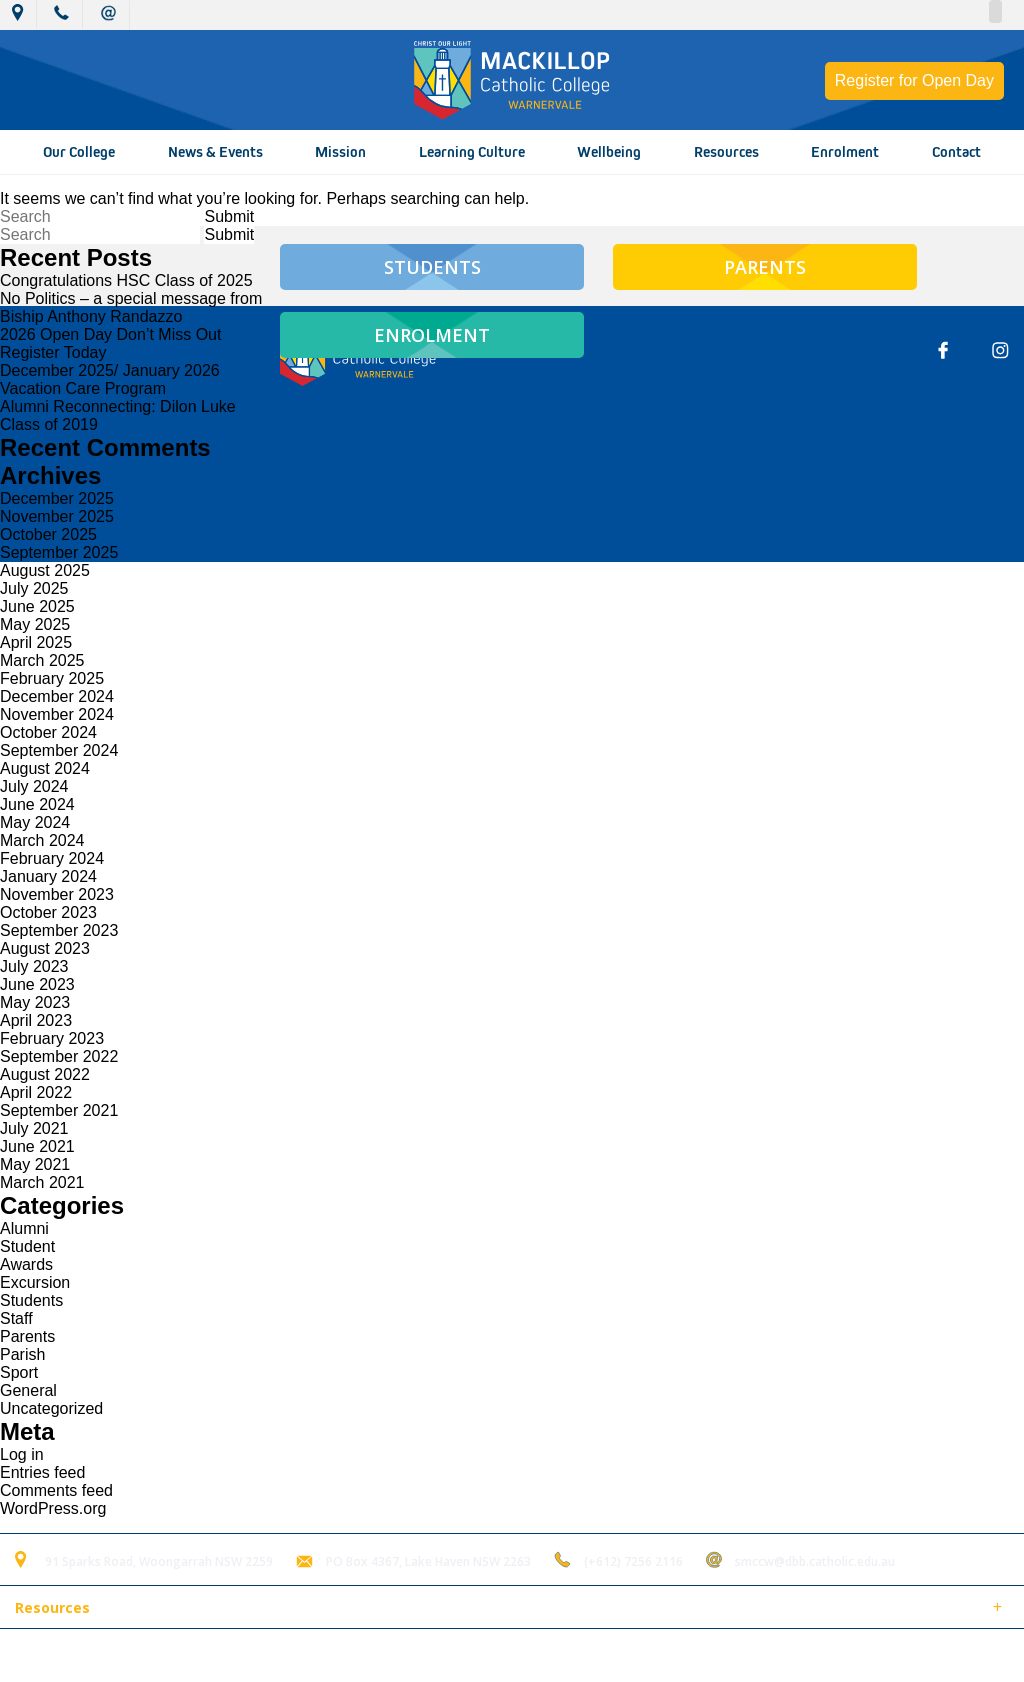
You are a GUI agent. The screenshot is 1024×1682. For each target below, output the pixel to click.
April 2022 (36, 1092)
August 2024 (45, 768)
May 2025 (35, 624)
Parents (27, 1336)
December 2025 (57, 498)
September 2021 (59, 1110)
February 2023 (52, 1038)
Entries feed (42, 1472)
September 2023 (59, 930)
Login (421, 1655)
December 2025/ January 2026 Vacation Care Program (110, 379)
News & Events (215, 152)
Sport (19, 1372)
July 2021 (34, 1128)
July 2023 (34, 966)
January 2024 (48, 876)
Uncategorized (51, 1408)
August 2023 (45, 948)
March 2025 (42, 660)
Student (27, 1246)
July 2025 (34, 588)
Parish (22, 1354)
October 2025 (48, 534)
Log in (22, 1454)
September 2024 (59, 750)
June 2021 (37, 1146)
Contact (956, 152)
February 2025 (52, 678)
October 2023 (48, 912)
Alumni (24, 1228)
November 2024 (57, 714)
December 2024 (57, 696)
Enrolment (845, 152)
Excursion (35, 1282)
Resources (726, 152)
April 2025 (36, 642)
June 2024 (37, 804)
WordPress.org (53, 1508)
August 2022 (45, 1074)
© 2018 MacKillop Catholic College (112, 1655)
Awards (26, 1264)
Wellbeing (609, 152)
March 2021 (42, 1182)
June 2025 (37, 606)
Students (31, 1300)
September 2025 (59, 552)
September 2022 (59, 1056)
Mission (340, 152)
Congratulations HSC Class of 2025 (126, 280)
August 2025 (45, 570)
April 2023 (36, 1020)
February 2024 (52, 858)
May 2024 (35, 822)
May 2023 (35, 1002)
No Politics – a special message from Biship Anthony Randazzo (131, 307)
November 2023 (57, 894)
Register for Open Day (914, 80)
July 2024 (34, 786)
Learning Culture (472, 152)
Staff (16, 1318)
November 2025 (57, 516)
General (28, 1390)
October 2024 (48, 732)
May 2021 (35, 1164)
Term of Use (344, 1655)
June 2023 (37, 984)
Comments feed (56, 1490)
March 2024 (42, 840)
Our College (79, 152)
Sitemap (259, 1655)
